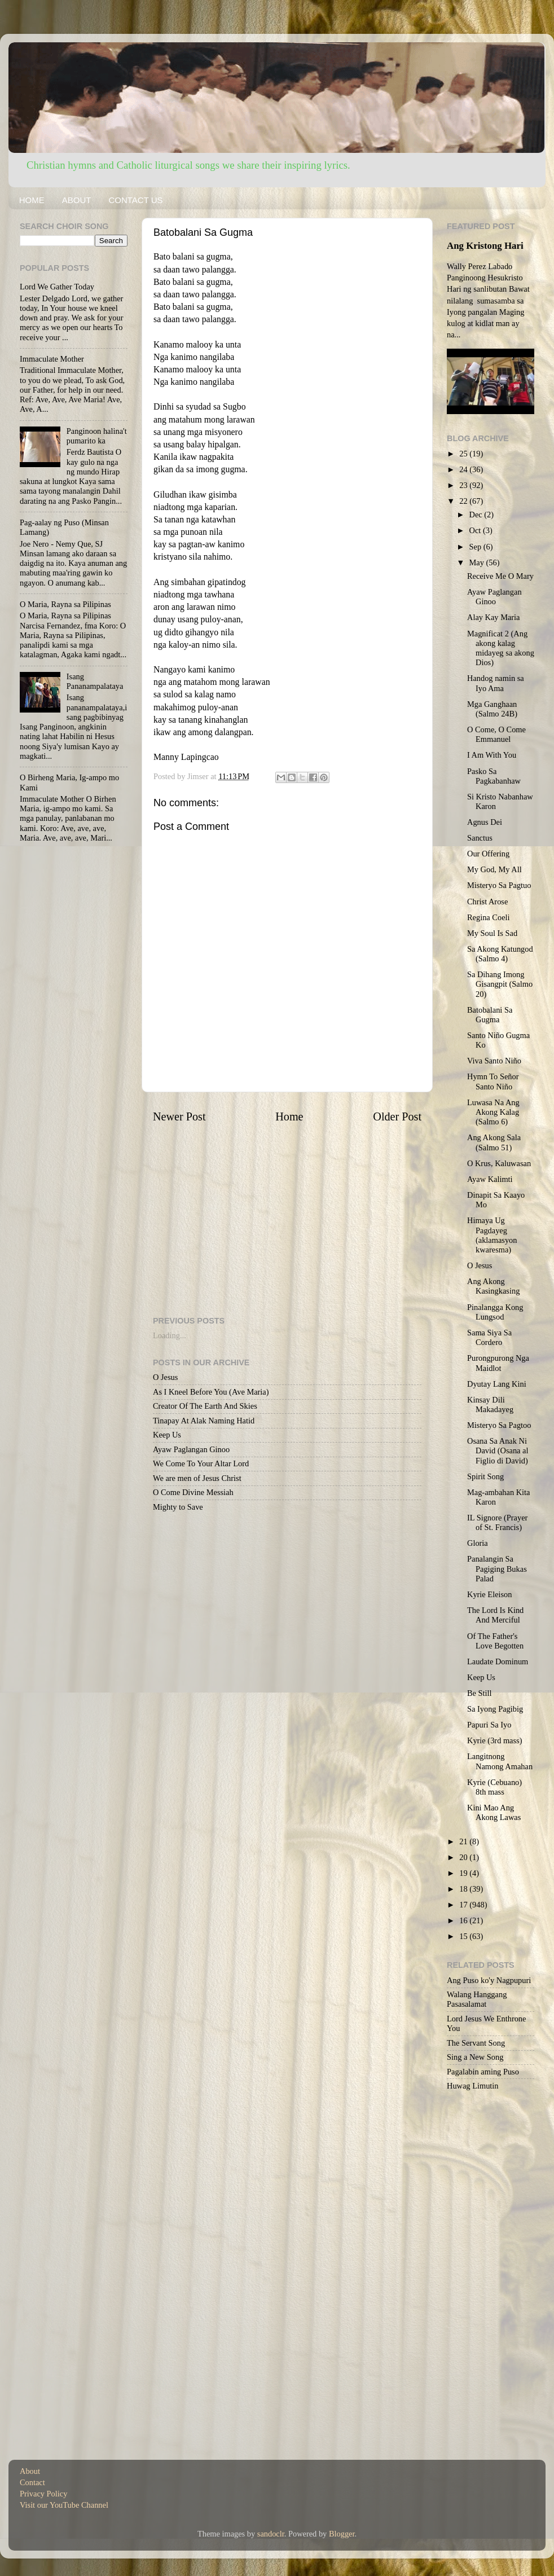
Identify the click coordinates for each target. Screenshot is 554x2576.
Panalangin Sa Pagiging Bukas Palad (497, 1568)
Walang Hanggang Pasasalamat (477, 1999)
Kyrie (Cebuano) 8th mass (494, 1787)
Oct (476, 530)
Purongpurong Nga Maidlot (498, 1362)
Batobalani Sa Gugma (489, 1014)
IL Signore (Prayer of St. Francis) (497, 1522)
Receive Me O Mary (500, 576)
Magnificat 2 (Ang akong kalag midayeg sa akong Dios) (500, 648)
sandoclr (270, 2533)
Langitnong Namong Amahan (500, 1761)
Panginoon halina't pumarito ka (97, 436)
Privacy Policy (43, 2493)
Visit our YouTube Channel (64, 2504)
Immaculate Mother (52, 358)
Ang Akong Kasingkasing (493, 1286)
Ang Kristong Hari (485, 245)
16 (464, 1920)
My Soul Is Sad (492, 933)
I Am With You (491, 754)
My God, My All (494, 869)
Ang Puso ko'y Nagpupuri (489, 1980)
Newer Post (179, 1116)
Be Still (479, 1693)
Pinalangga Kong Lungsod (495, 1312)
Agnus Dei (484, 822)
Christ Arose (487, 901)
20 (464, 1857)
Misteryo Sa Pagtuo (499, 885)
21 (464, 1841)
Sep (476, 546)
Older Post (397, 1116)
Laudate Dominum (497, 1661)
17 (464, 1904)
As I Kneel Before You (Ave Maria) (211, 1391)
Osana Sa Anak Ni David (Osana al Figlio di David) (498, 1450)
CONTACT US (135, 200)
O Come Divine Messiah (193, 1492)
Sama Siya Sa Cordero (489, 1337)
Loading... (169, 1335)
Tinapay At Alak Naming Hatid (203, 1420)
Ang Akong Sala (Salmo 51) (494, 1142)
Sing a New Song (475, 2056)
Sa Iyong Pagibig (495, 1708)
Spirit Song (485, 1476)
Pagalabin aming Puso (483, 2071)
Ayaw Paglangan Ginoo (191, 1449)
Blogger (342, 2533)
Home (289, 1116)
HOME (32, 200)
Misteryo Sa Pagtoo (499, 1425)
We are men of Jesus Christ (197, 1478)
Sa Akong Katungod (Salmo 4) (500, 953)
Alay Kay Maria (493, 617)
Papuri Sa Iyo (489, 1724)
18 (464, 1888)
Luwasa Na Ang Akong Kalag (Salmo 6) (493, 1112)
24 (464, 469)
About (30, 2471)
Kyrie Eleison (489, 1594)
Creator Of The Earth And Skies (205, 1405)
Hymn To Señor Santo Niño (492, 1081)
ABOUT (76, 200)
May (477, 562)
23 (464, 485)
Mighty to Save (178, 1506)
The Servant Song (476, 2042)
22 (464, 500)
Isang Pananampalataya (95, 681)
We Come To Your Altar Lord (201, 1463)
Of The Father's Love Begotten (495, 1641)
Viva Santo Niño (494, 1060)
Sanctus (480, 837)
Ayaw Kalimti (490, 1179)
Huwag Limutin (473, 2085)
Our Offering (488, 853)
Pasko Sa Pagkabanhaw (494, 776)
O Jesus (165, 1377)
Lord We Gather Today (57, 286)
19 (464, 1873)
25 (464, 453)
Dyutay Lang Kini (496, 1383)
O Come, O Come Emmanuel (496, 734)
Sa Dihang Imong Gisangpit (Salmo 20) (500, 984)
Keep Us (167, 1434)
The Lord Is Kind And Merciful (495, 1615)
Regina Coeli (488, 917)
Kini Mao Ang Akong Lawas (494, 1812)
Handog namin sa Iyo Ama (495, 683)
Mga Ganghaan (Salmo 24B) (492, 709)
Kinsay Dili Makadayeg (490, 1404)
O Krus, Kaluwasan (499, 1163)
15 (464, 1936)
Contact (32, 2482)
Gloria (477, 1543)
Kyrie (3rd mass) (494, 1740)
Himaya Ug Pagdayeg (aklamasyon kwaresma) (492, 1235)
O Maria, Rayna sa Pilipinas (65, 604)
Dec (477, 514)
